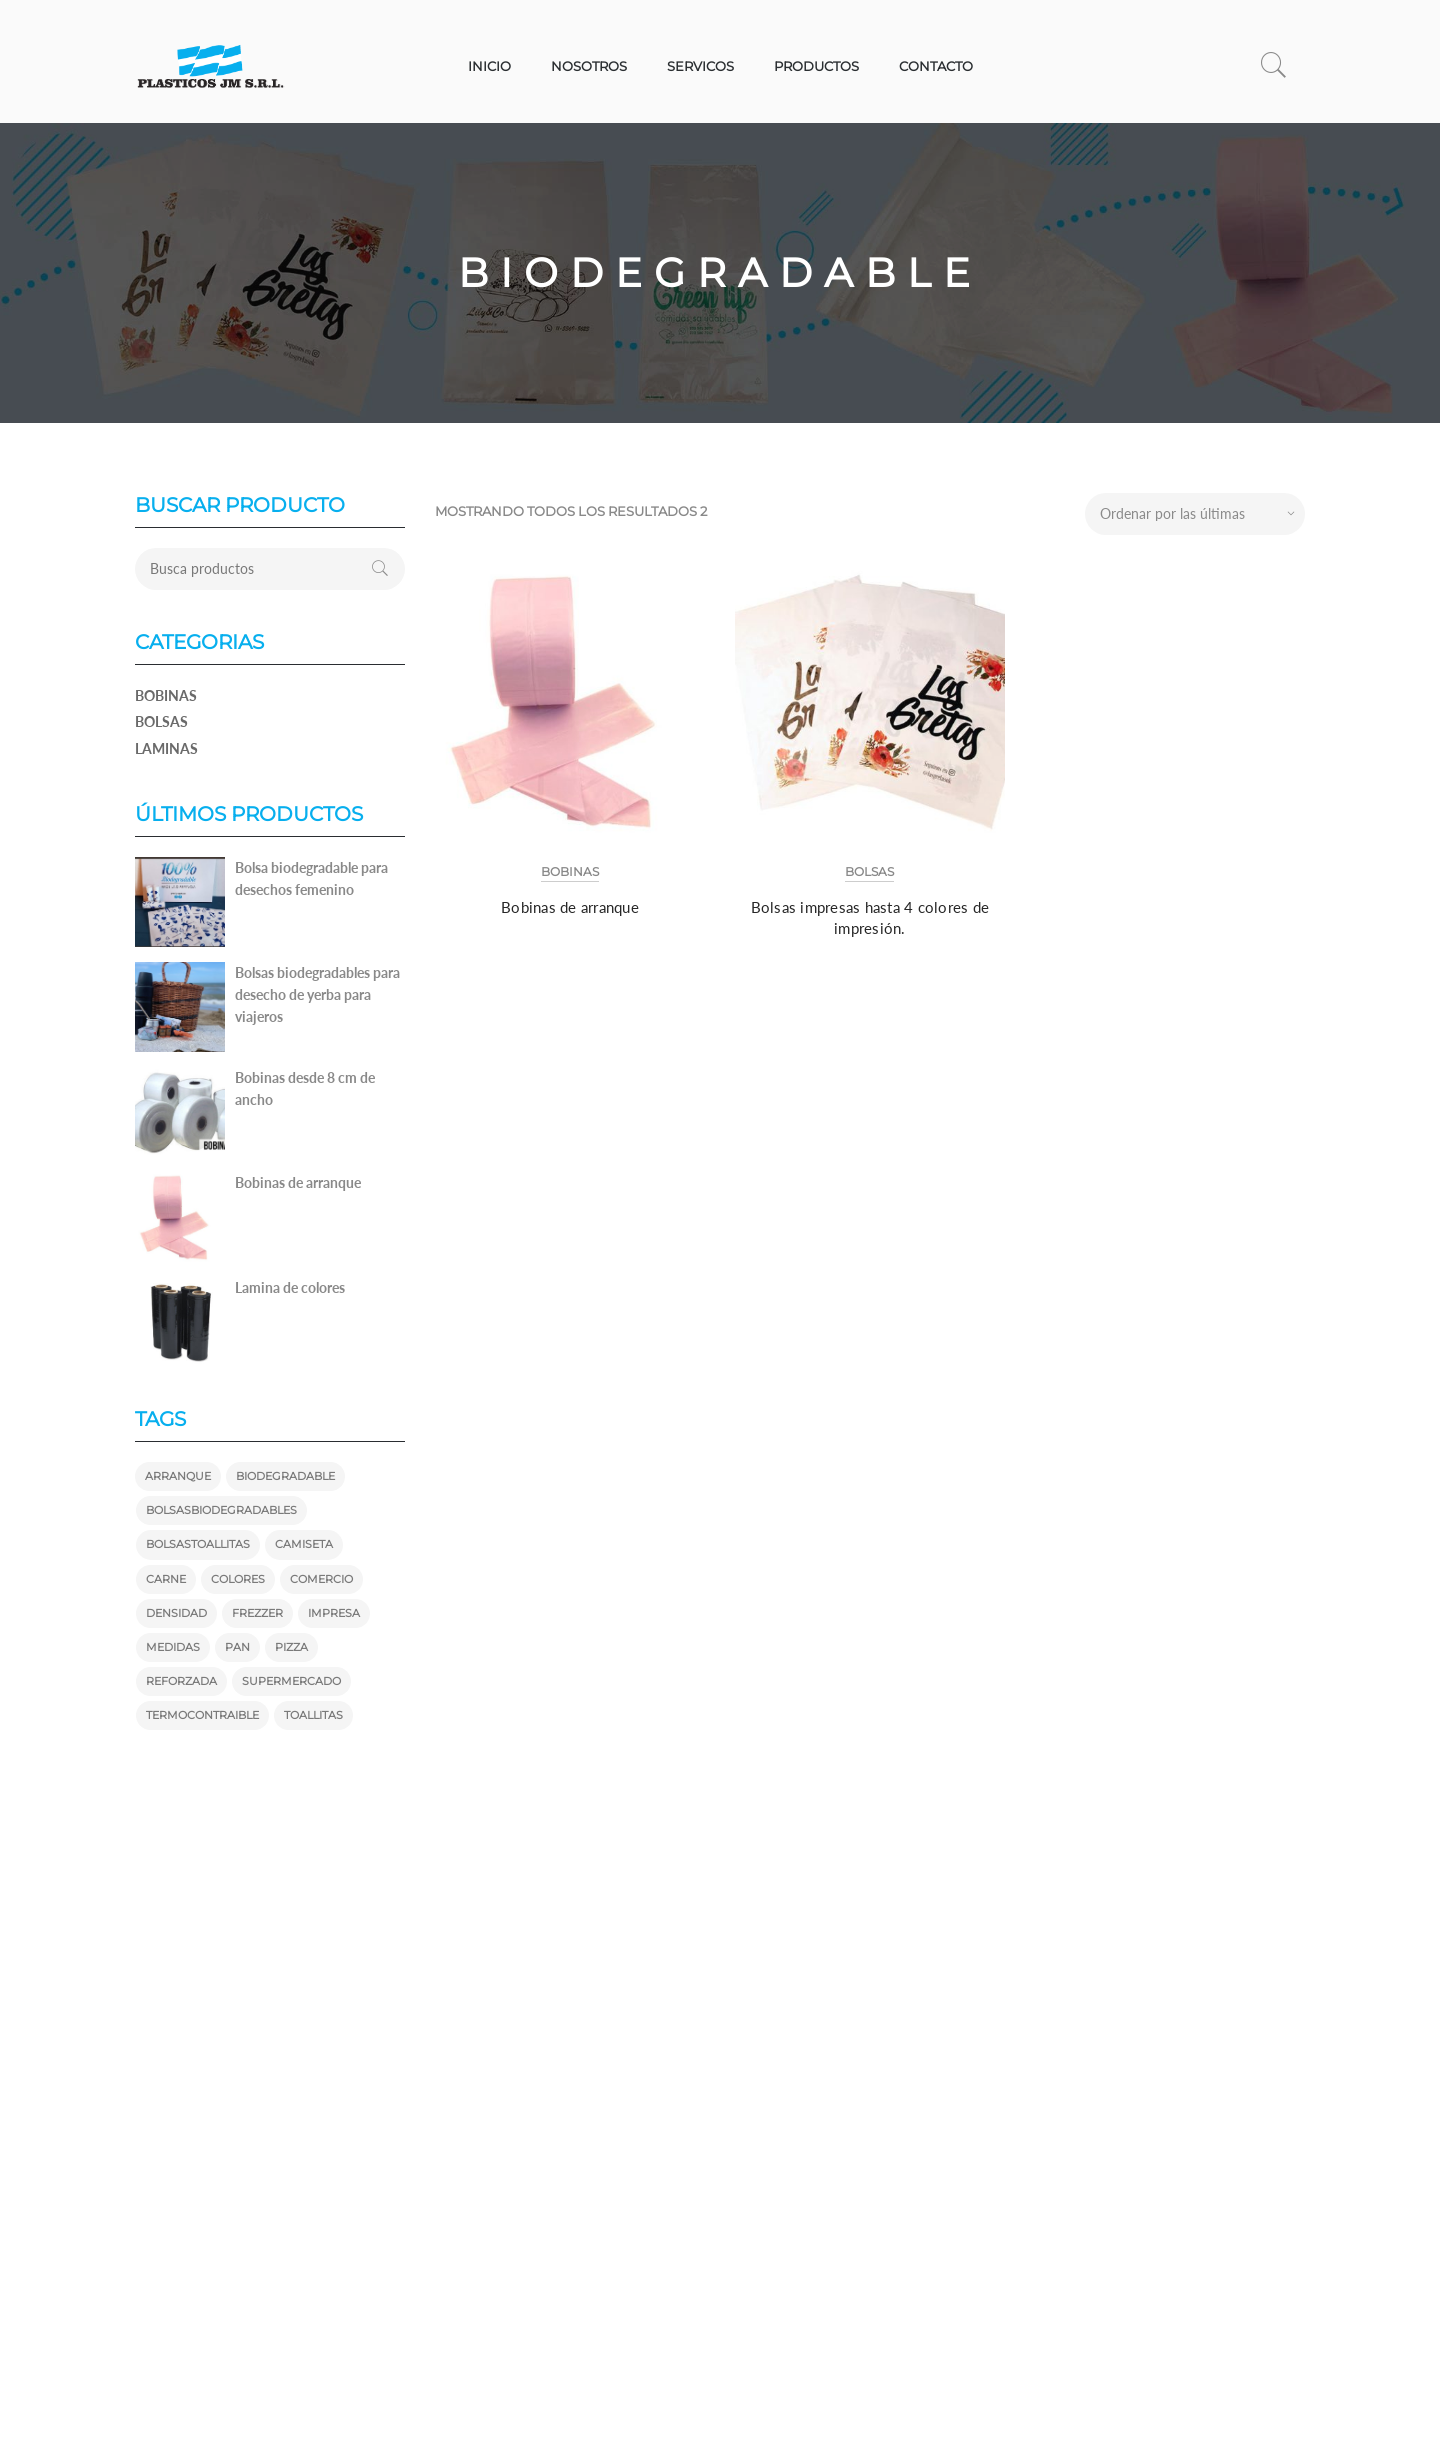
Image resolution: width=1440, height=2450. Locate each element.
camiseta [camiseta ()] (304, 1544)
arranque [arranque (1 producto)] (178, 1476)
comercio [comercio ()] (321, 1579)
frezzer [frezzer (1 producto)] (257, 1613)
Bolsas (869, 871)
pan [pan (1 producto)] (237, 1647)
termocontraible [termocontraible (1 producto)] (202, 1715)
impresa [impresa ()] (334, 1613)
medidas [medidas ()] (173, 1647)
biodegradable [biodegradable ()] (285, 1476)
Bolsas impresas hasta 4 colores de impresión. (870, 917)
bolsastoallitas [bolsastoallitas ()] (198, 1544)
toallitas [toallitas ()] (313, 1715)
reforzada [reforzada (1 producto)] (181, 1681)
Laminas (166, 748)
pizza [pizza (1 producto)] (291, 1647)
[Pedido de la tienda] (1195, 514)
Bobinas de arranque (570, 907)
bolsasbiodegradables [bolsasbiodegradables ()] (221, 1510)
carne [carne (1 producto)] (166, 1579)
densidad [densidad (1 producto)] (176, 1613)
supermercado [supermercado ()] (291, 1681)
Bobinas (570, 871)
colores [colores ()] (238, 1579)
